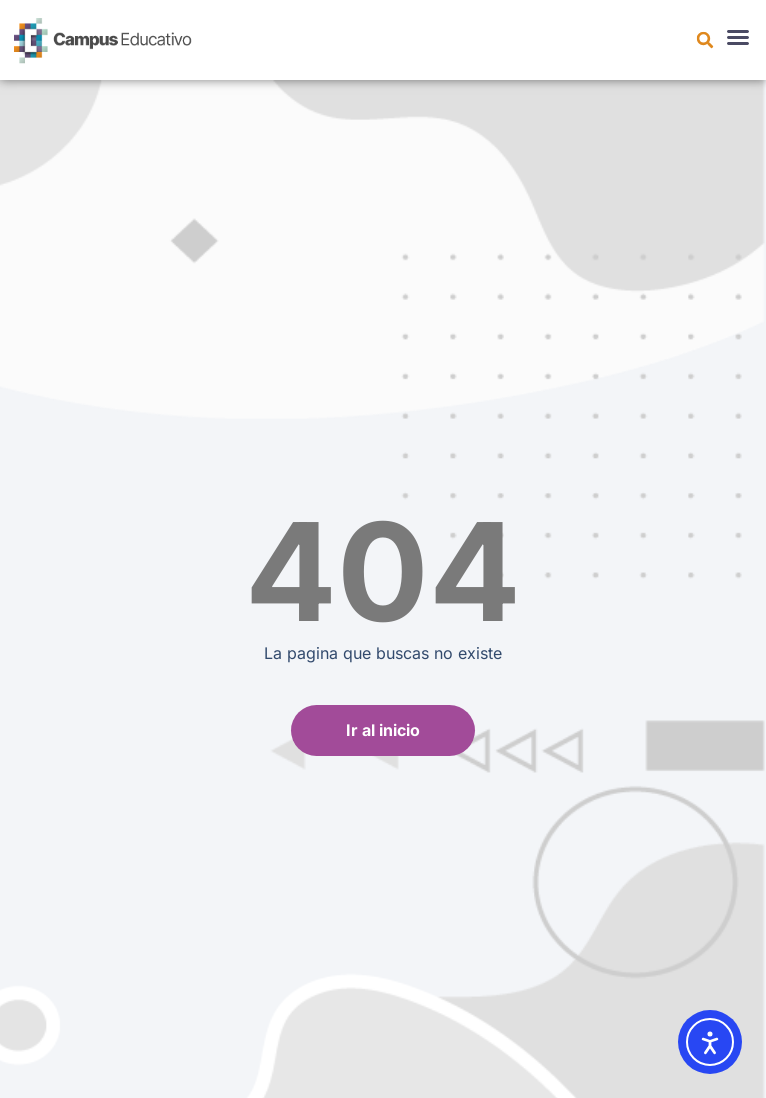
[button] (705, 40)
